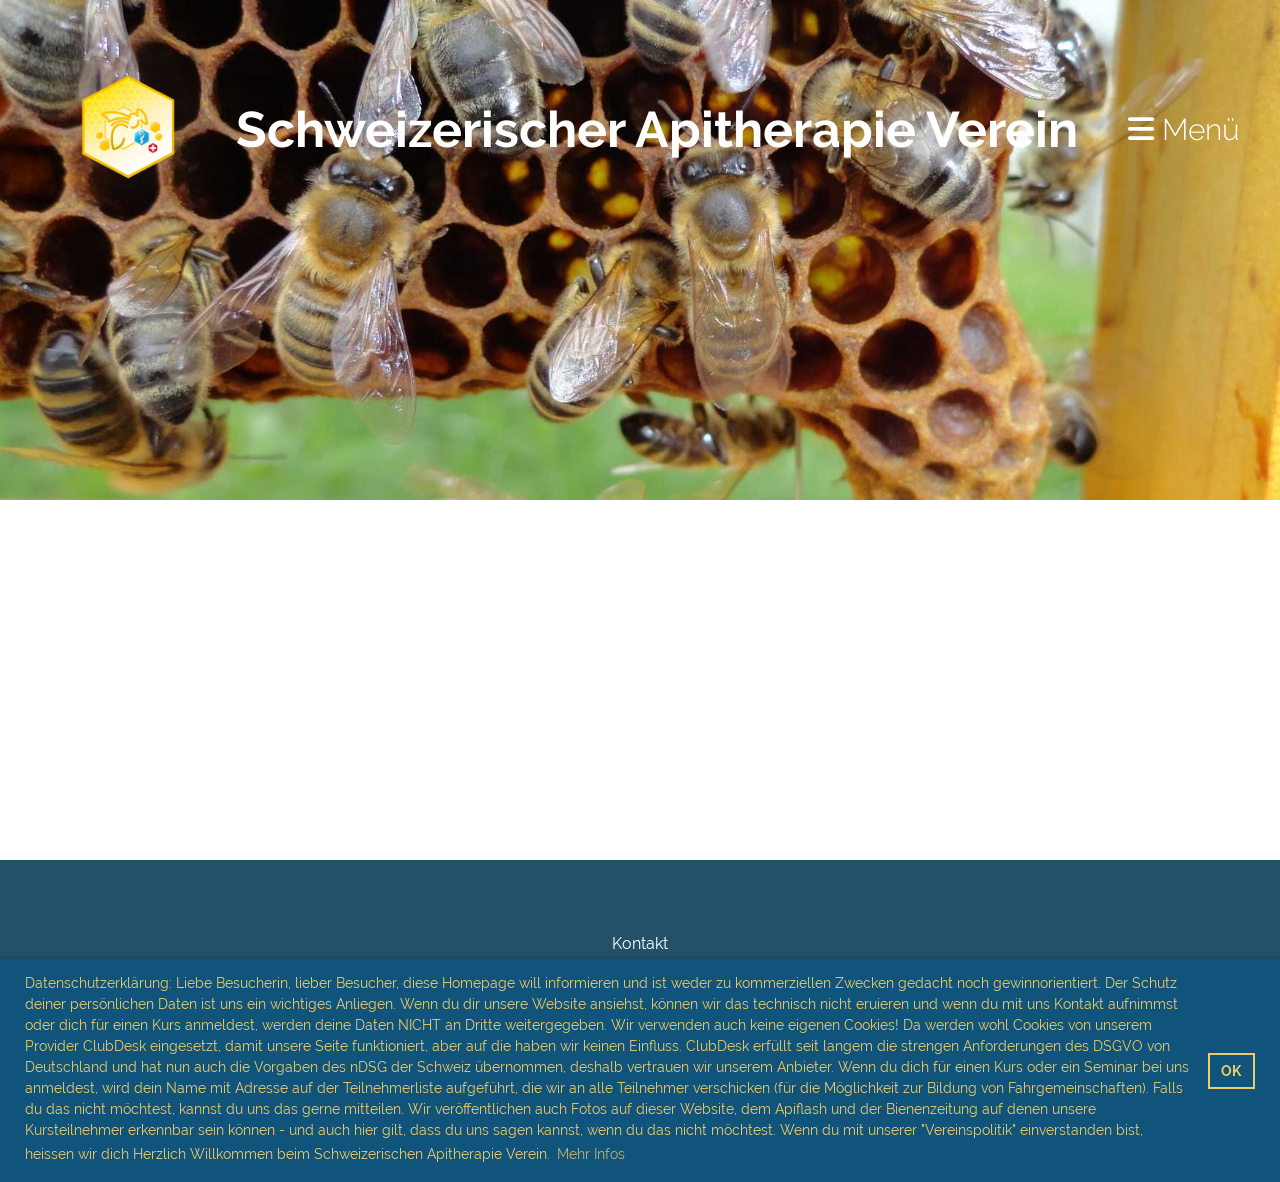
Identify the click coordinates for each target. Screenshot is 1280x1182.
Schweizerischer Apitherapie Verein (657, 129)
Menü (1184, 129)
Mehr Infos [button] (591, 1154)
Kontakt (640, 943)
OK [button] (1231, 1070)
